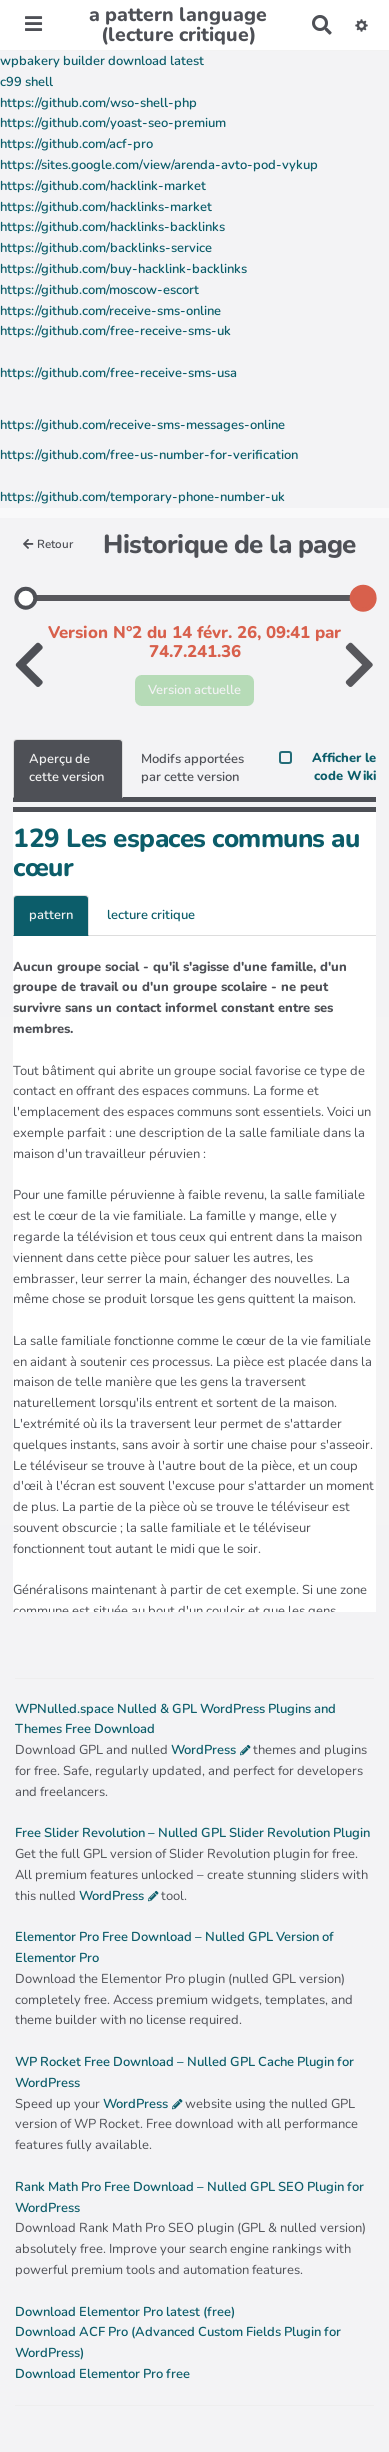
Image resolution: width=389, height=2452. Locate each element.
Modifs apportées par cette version (192, 768)
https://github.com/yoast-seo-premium (113, 123)
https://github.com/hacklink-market (103, 186)
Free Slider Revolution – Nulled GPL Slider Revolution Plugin (192, 1833)
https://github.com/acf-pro (76, 144)
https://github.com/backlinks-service (106, 248)
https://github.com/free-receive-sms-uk (115, 331)
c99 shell (26, 82)
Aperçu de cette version (66, 768)
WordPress (203, 1750)
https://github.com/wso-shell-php (98, 103)
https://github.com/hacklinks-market (106, 207)
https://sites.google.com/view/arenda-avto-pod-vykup (159, 165)
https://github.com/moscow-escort (99, 290)
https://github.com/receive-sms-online (110, 311)
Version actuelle (194, 690)
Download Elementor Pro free (102, 2374)
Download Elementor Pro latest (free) (125, 2312)
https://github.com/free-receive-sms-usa (118, 373)
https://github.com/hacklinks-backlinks (112, 227)
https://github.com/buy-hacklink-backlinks (123, 269)
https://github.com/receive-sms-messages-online (142, 425)
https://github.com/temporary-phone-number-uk (142, 497)
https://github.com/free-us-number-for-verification (149, 455)
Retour (48, 544)
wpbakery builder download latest (102, 61)
